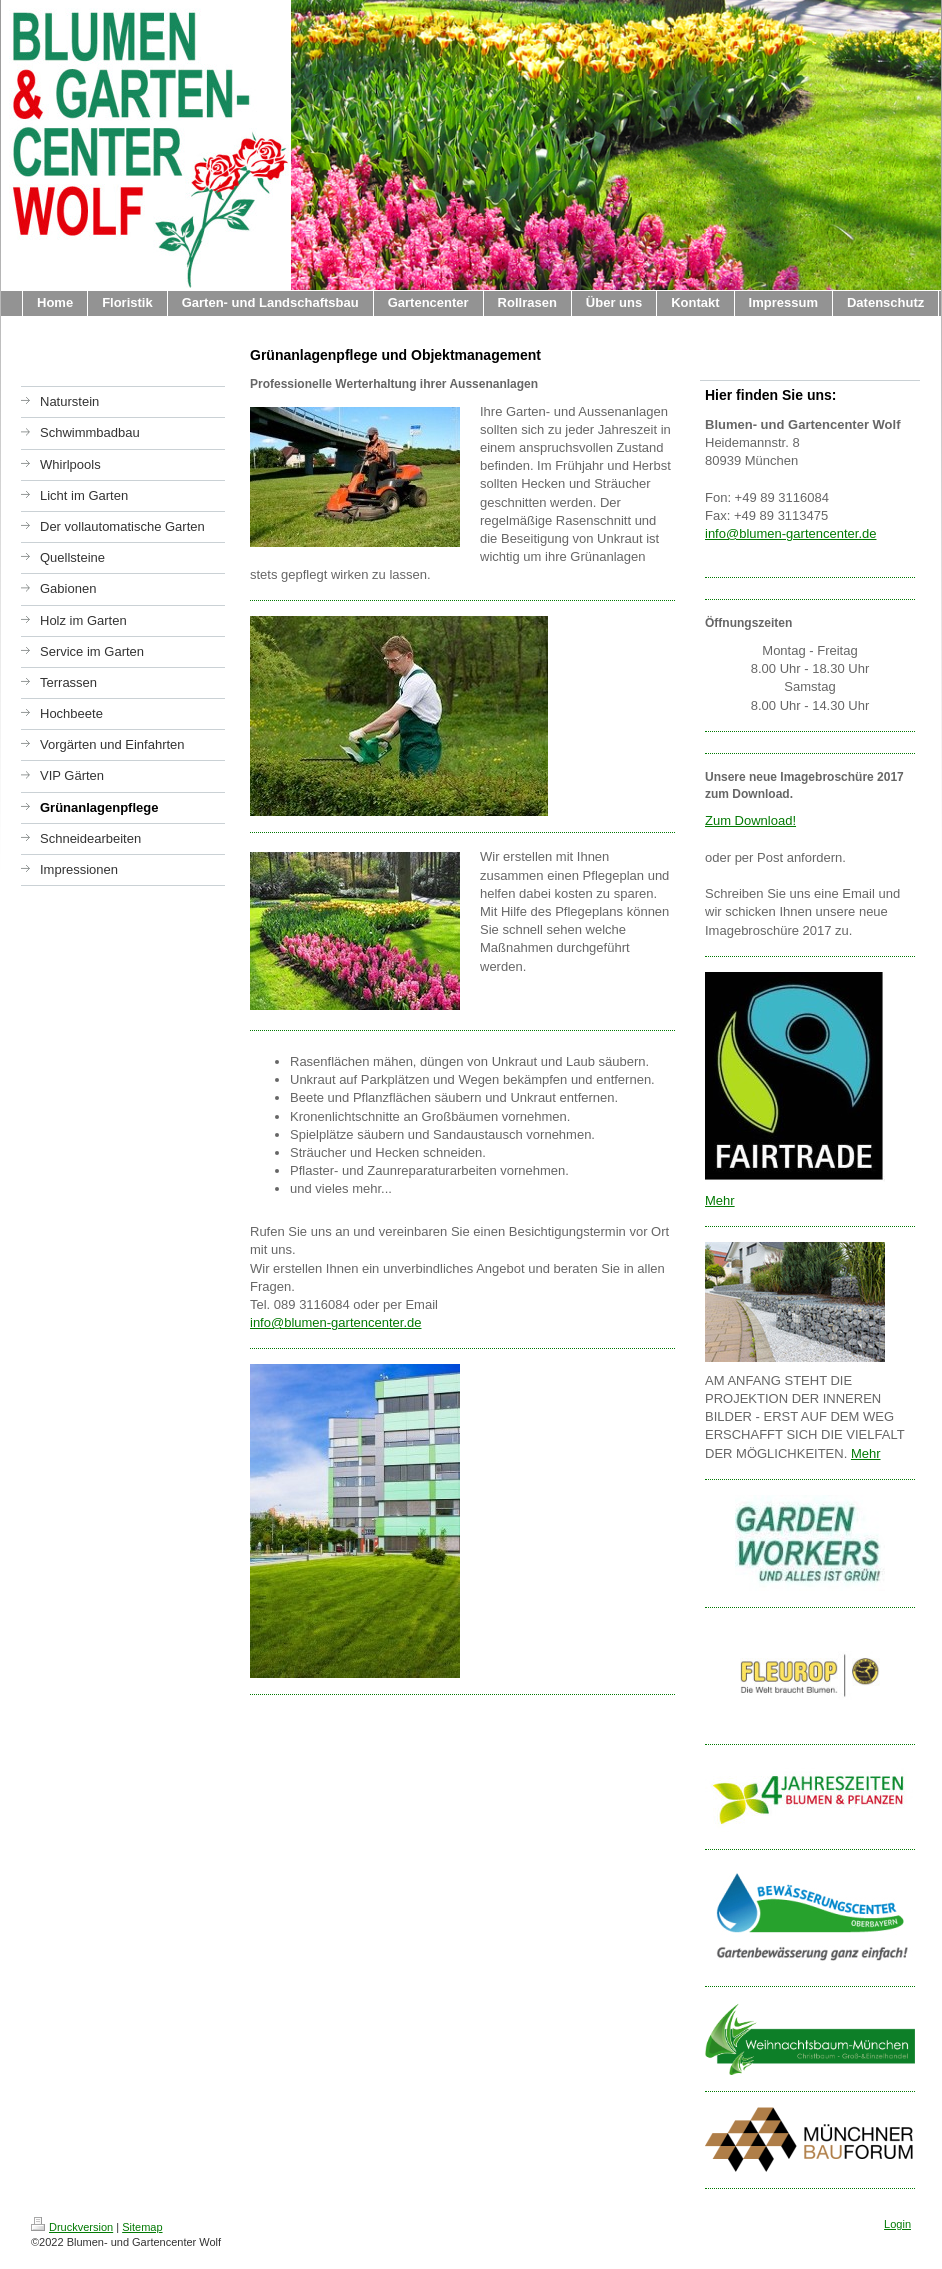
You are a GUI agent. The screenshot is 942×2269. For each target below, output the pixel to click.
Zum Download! (750, 820)
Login (897, 2224)
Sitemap (142, 2227)
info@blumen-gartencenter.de (335, 1322)
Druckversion (72, 2227)
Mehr (720, 1200)
